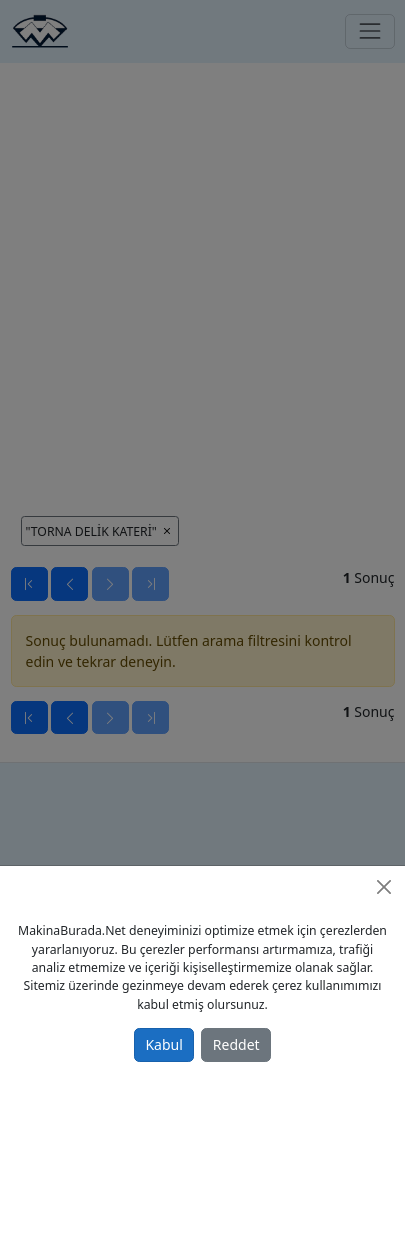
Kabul (163, 1044)
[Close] (384, 887)
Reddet (236, 1044)
